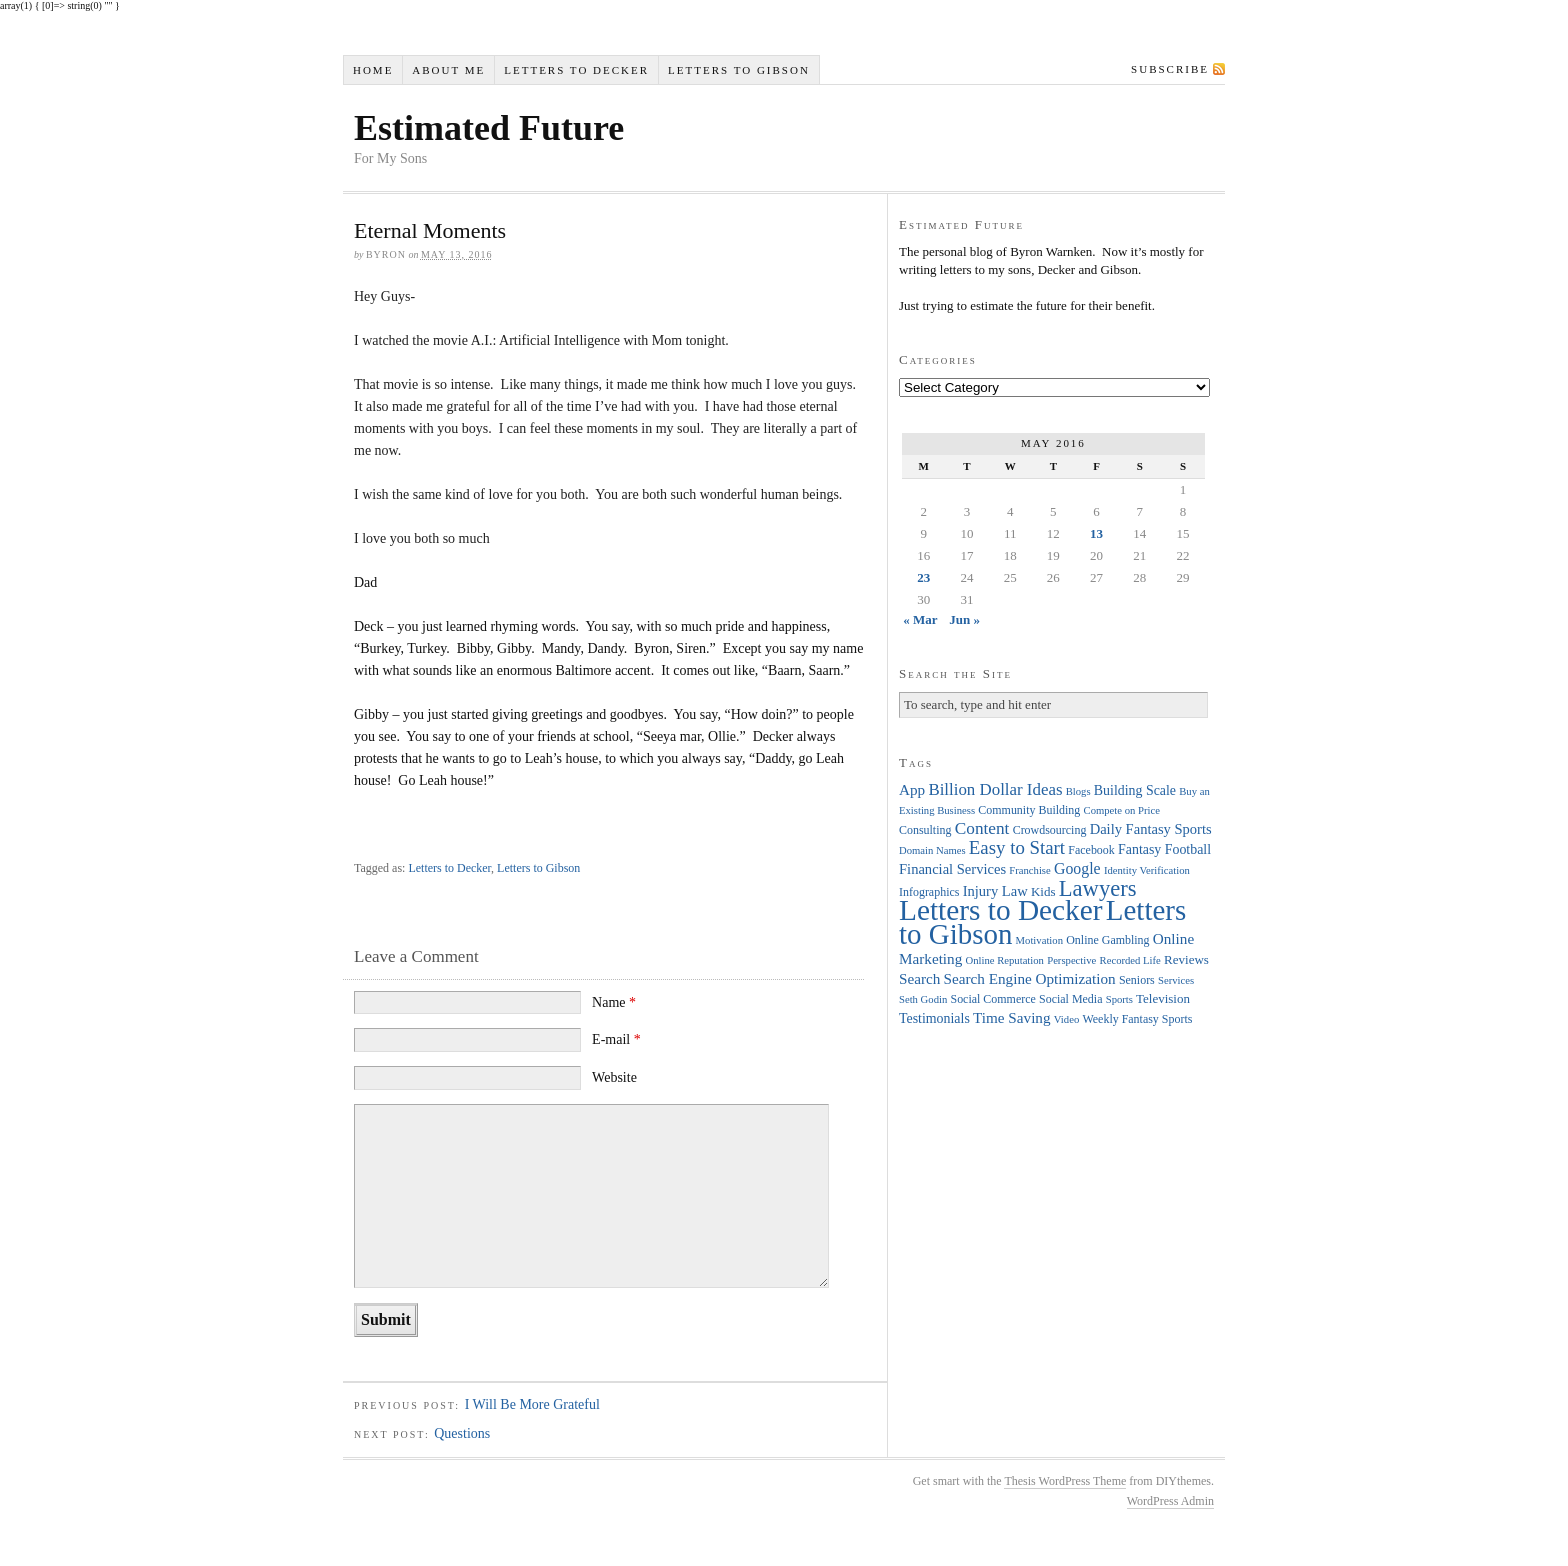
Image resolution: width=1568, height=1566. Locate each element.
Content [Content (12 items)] (982, 828)
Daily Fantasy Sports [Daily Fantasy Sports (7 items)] (1151, 829)
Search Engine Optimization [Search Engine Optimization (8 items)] (1030, 978)
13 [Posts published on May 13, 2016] (1096, 533)
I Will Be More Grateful (532, 1404)
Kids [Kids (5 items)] (1043, 891)
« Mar (920, 619)
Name (614, 1002)
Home (373, 70)
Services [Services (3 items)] (1176, 980)
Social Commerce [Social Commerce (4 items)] (993, 999)
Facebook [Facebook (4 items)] (1091, 850)
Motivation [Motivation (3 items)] (1039, 940)
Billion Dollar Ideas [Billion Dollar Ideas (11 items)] (995, 789)
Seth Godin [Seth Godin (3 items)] (923, 999)
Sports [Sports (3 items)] (1119, 999)
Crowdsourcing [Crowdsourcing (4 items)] (1050, 830)
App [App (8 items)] (912, 789)
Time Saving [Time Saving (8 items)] (1012, 1017)
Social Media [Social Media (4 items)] (1070, 999)
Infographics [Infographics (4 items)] (929, 892)
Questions (462, 1433)
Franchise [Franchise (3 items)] (1029, 870)
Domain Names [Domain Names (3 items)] (932, 850)
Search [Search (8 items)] (919, 978)
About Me (448, 70)
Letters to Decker (576, 70)
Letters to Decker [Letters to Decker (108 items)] (1001, 910)
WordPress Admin (1170, 1501)
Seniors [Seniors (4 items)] (1137, 980)
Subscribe (1170, 69)
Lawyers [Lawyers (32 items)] (1098, 888)
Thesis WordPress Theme (1065, 1481)
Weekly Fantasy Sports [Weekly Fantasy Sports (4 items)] (1137, 1019)
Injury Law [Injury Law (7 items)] (995, 891)
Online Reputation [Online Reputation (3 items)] (1005, 960)
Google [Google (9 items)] (1077, 868)
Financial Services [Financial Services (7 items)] (952, 869)
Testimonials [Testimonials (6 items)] (934, 1018)
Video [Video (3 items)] (1066, 1019)
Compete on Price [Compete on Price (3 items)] (1122, 810)
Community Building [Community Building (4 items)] (1029, 810)
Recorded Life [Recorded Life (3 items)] (1130, 960)
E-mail (616, 1039)
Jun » (964, 619)
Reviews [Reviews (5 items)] (1186, 959)
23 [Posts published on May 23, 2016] (923, 577)
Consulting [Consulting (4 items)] (925, 830)
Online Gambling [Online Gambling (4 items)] (1107, 940)
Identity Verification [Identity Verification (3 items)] (1147, 870)
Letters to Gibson (739, 70)
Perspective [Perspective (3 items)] (1071, 960)
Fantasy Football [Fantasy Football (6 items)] (1164, 849)
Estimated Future (489, 128)
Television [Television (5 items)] (1163, 998)
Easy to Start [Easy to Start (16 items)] (1017, 847)
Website (614, 1077)
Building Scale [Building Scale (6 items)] (1135, 790)
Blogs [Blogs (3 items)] (1078, 791)
